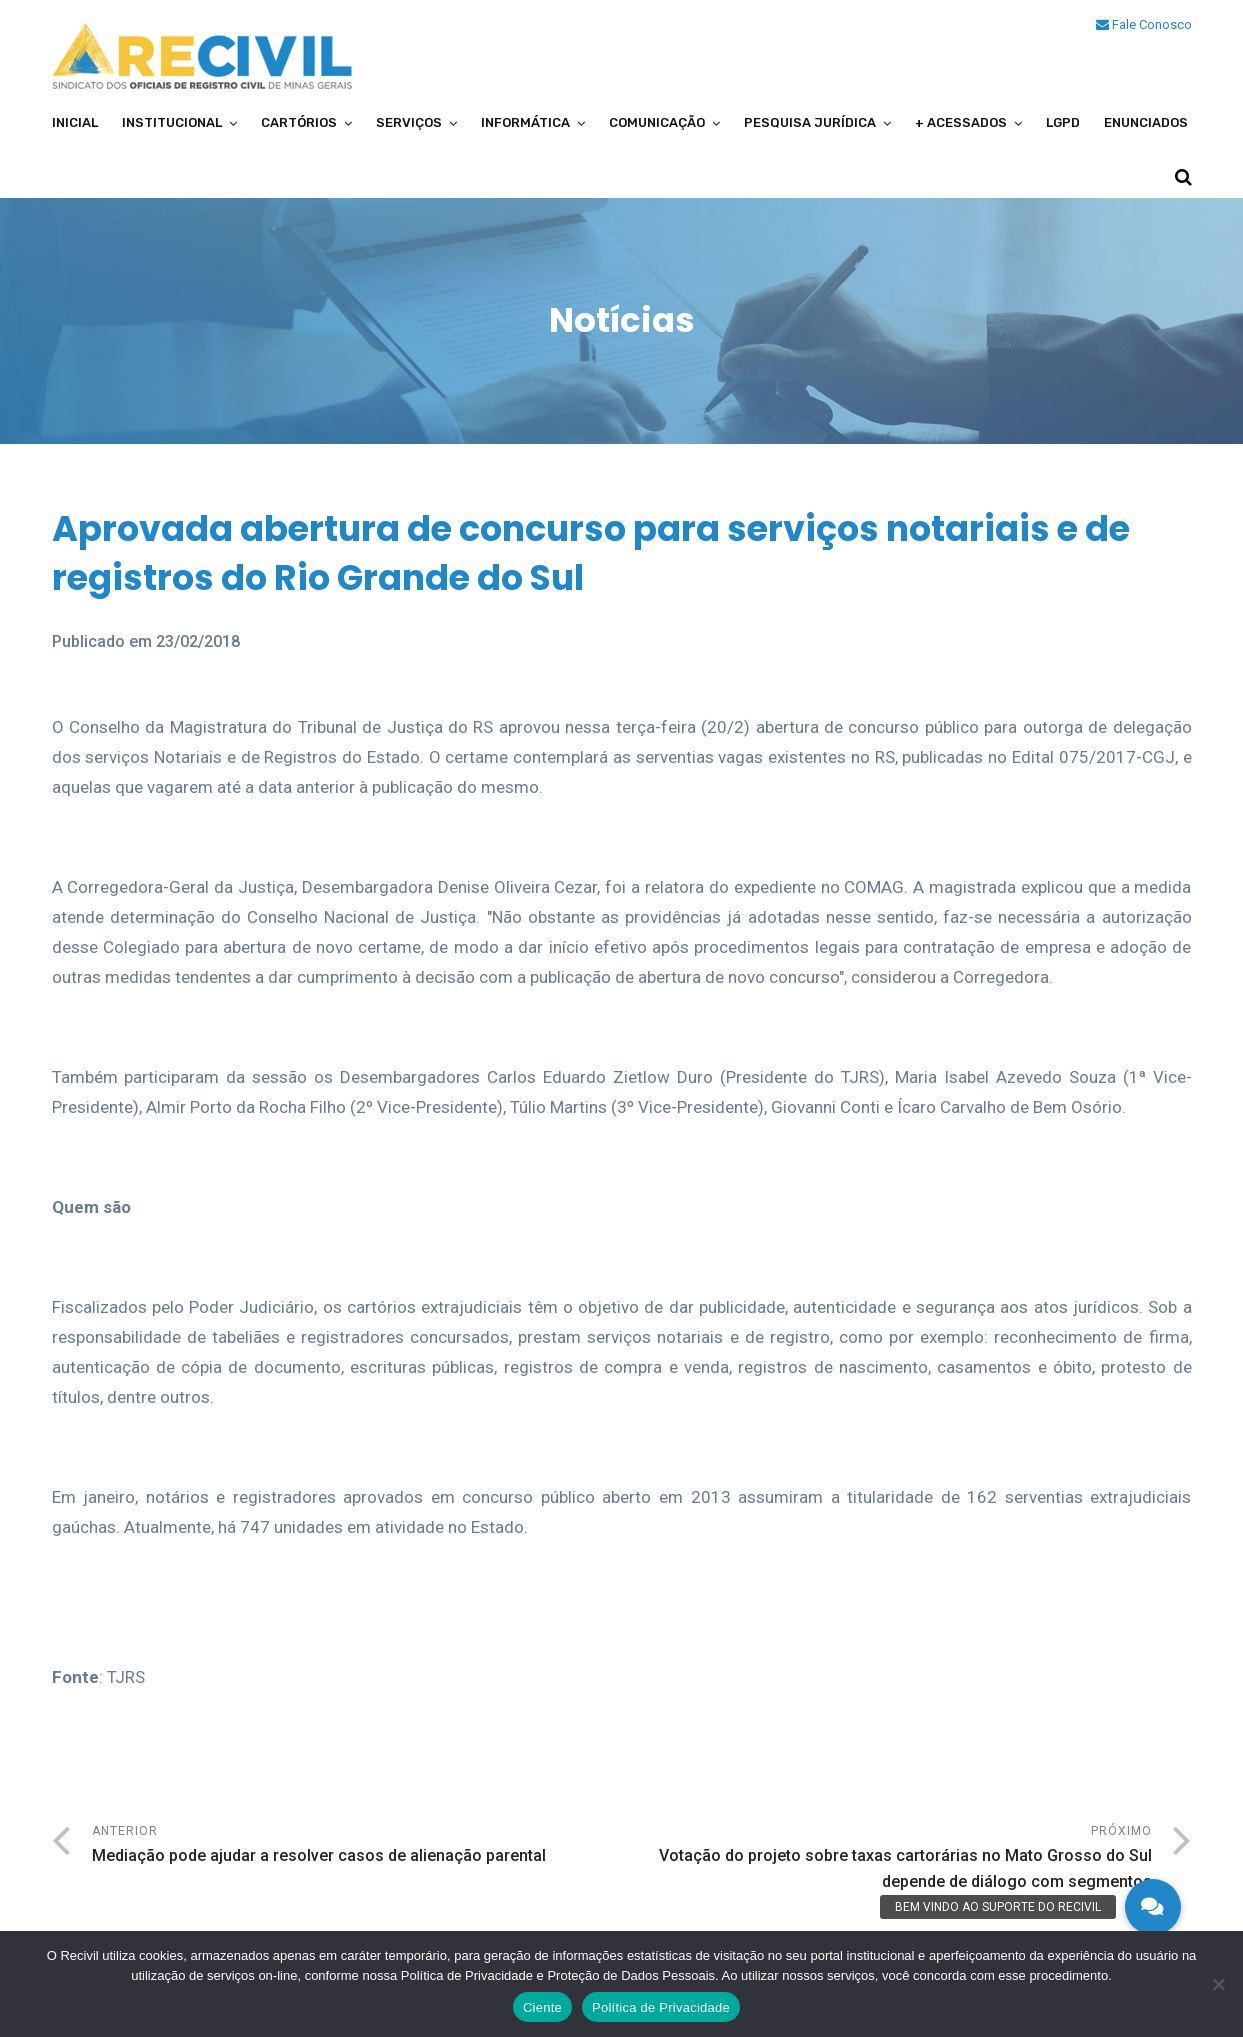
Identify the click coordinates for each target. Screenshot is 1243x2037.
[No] (1218, 1984)
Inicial (75, 122)
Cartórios (299, 122)
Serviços (409, 122)
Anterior (357, 1846)
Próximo (887, 1859)
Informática (525, 122)
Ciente (542, 2007)
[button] (1153, 1907)
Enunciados (1146, 122)
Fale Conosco (1144, 24)
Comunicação (657, 122)
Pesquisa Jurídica (810, 122)
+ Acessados (961, 122)
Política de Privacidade (661, 2007)
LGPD (1063, 122)
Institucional (172, 122)
